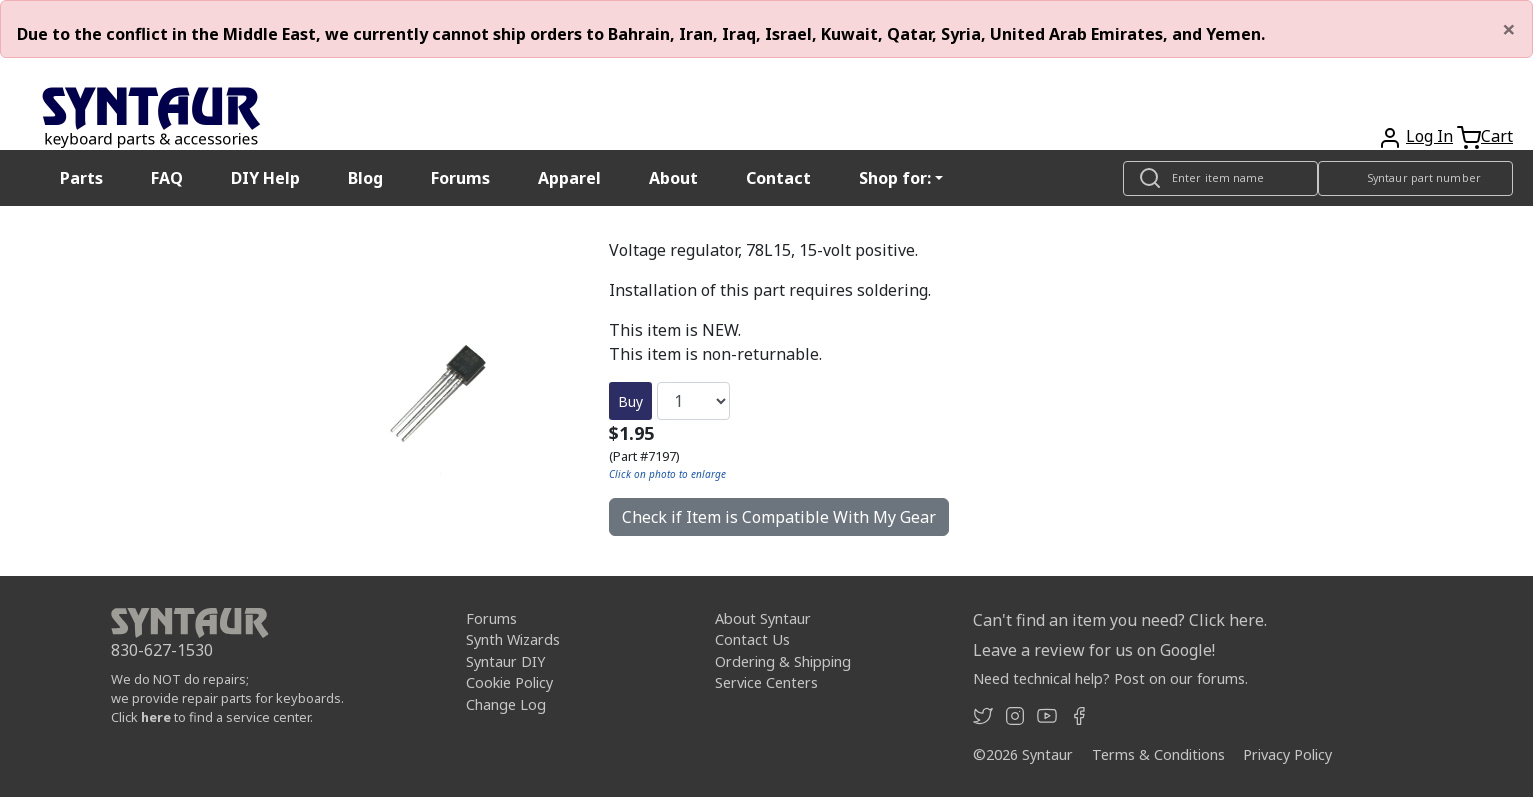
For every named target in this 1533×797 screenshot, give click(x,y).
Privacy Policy (1287, 754)
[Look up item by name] (1220, 178)
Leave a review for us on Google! (1094, 650)
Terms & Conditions (1158, 754)
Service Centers (766, 682)
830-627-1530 (162, 650)
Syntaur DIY (505, 661)
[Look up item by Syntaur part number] (1415, 178)
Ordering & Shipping (783, 661)
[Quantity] (693, 401)
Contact (778, 178)
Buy (630, 401)
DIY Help (265, 178)
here (156, 717)
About (673, 178)
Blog (365, 178)
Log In (1429, 136)
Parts (81, 178)
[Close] (1509, 29)
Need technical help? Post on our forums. (1110, 678)
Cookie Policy (509, 682)
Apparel (569, 178)
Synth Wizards (513, 639)
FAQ (167, 178)
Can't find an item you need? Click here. (1120, 620)
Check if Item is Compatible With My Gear (779, 517)
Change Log (506, 704)
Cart (1497, 136)
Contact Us (752, 639)
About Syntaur (763, 618)
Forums (460, 178)
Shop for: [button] (895, 178)
